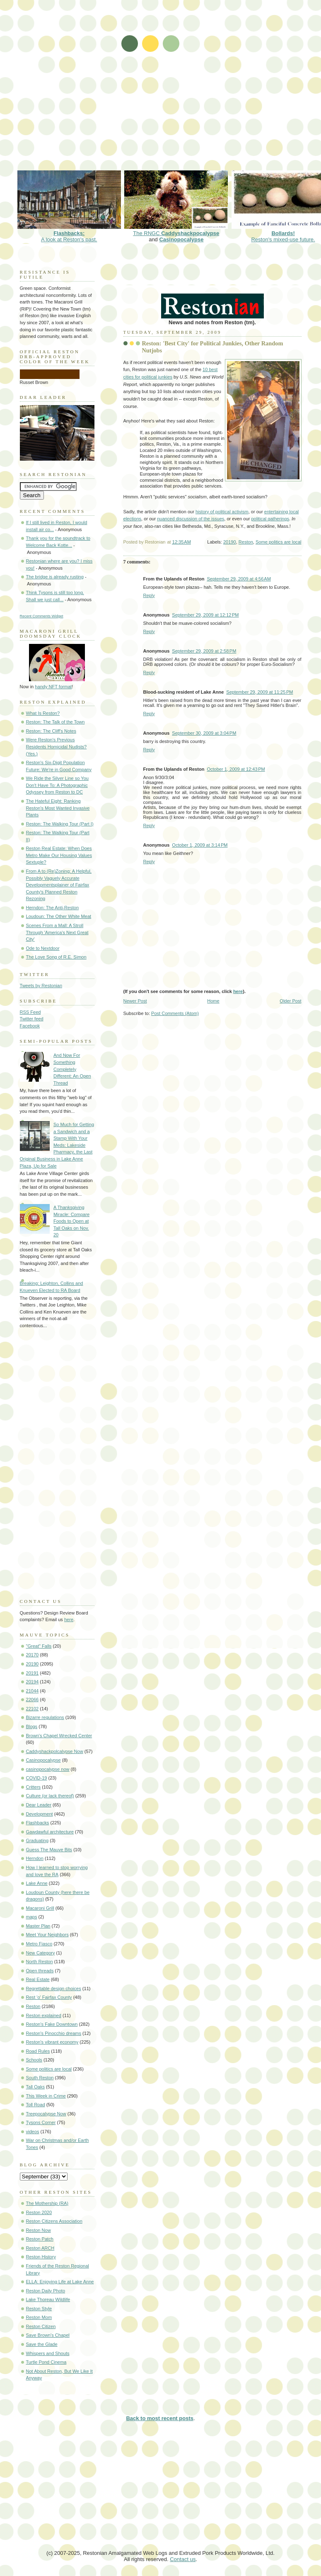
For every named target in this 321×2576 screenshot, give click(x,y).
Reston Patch (39, 2238)
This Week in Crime (46, 2095)
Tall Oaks (35, 2086)
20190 (229, 541)
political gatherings (270, 518)
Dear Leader (38, 1804)
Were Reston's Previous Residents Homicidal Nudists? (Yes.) (56, 746)
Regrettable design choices (53, 1988)
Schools (34, 2059)
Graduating (37, 1840)
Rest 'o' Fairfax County (49, 1997)
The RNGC (176, 230)
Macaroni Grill (40, 1908)
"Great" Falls (39, 1646)
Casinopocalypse (181, 239)
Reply (149, 595)
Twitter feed (31, 1018)
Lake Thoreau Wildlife (48, 2299)
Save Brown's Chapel (48, 2335)
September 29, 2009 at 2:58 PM (204, 650)
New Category (40, 1952)
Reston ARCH (40, 2248)
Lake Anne (37, 1883)
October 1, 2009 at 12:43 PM (236, 769)
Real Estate (38, 1979)
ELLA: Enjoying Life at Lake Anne (60, 2281)
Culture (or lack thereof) (50, 1795)
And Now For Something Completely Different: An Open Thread (72, 1069)
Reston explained (43, 2015)
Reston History (41, 2256)
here (238, 991)
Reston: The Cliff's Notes (51, 730)
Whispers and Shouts (48, 2353)
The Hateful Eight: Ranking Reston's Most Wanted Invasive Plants (58, 808)
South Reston (40, 2077)
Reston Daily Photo (45, 2290)
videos (32, 2131)
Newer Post (135, 1000)
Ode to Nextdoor (43, 948)
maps (31, 1916)
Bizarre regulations (45, 1717)
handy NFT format (53, 686)
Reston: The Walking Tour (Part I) (60, 823)
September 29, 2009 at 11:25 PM (259, 692)
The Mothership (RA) (47, 2203)
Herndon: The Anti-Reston (52, 907)
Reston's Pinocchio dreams (54, 2033)
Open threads (40, 1970)
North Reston (39, 1961)
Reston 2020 (39, 2212)
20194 (32, 1681)
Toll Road (35, 2104)
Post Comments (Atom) (175, 1013)
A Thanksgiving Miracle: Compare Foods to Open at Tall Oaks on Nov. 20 (71, 1221)
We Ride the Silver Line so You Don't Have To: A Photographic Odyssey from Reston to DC (57, 785)
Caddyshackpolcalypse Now (54, 1751)
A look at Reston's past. (69, 233)
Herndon (34, 1858)
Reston (246, 541)
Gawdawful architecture (50, 1831)
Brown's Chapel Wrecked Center (59, 1735)
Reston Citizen (41, 2326)
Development (39, 1813)
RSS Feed (30, 1012)
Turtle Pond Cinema (46, 2362)
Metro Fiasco (39, 1943)
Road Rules (38, 2051)
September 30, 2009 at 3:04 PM (204, 733)
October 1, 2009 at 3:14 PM (199, 844)
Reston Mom (39, 2317)
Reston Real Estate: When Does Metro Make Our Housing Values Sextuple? (59, 855)
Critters (33, 1787)
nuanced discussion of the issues (190, 518)
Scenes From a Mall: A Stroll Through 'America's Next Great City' (57, 932)
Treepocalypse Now (46, 2113)
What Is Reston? (43, 713)
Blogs (32, 1726)
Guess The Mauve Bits (49, 1849)
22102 (32, 1708)
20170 (32, 1654)
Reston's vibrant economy (52, 2041)
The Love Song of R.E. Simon (56, 956)
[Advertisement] (93, 90)
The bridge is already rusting (55, 576)
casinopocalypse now (48, 1769)
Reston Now (38, 2230)
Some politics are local (279, 541)
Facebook (30, 1025)
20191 (32, 1672)
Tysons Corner (41, 2122)
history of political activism (222, 511)
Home (213, 1000)
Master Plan (38, 1925)
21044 (32, 1690)
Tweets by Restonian (41, 985)
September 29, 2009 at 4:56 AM (238, 578)
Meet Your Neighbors (47, 1934)
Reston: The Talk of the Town (55, 721)
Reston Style (39, 2308)
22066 (32, 1699)
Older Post (290, 1000)
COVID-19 (36, 1777)
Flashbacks (37, 1822)
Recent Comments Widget (41, 616)
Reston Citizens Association (54, 2221)
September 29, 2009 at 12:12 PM (205, 614)
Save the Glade (42, 2344)
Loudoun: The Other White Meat (59, 916)
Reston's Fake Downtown (52, 2024)
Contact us (182, 2559)
